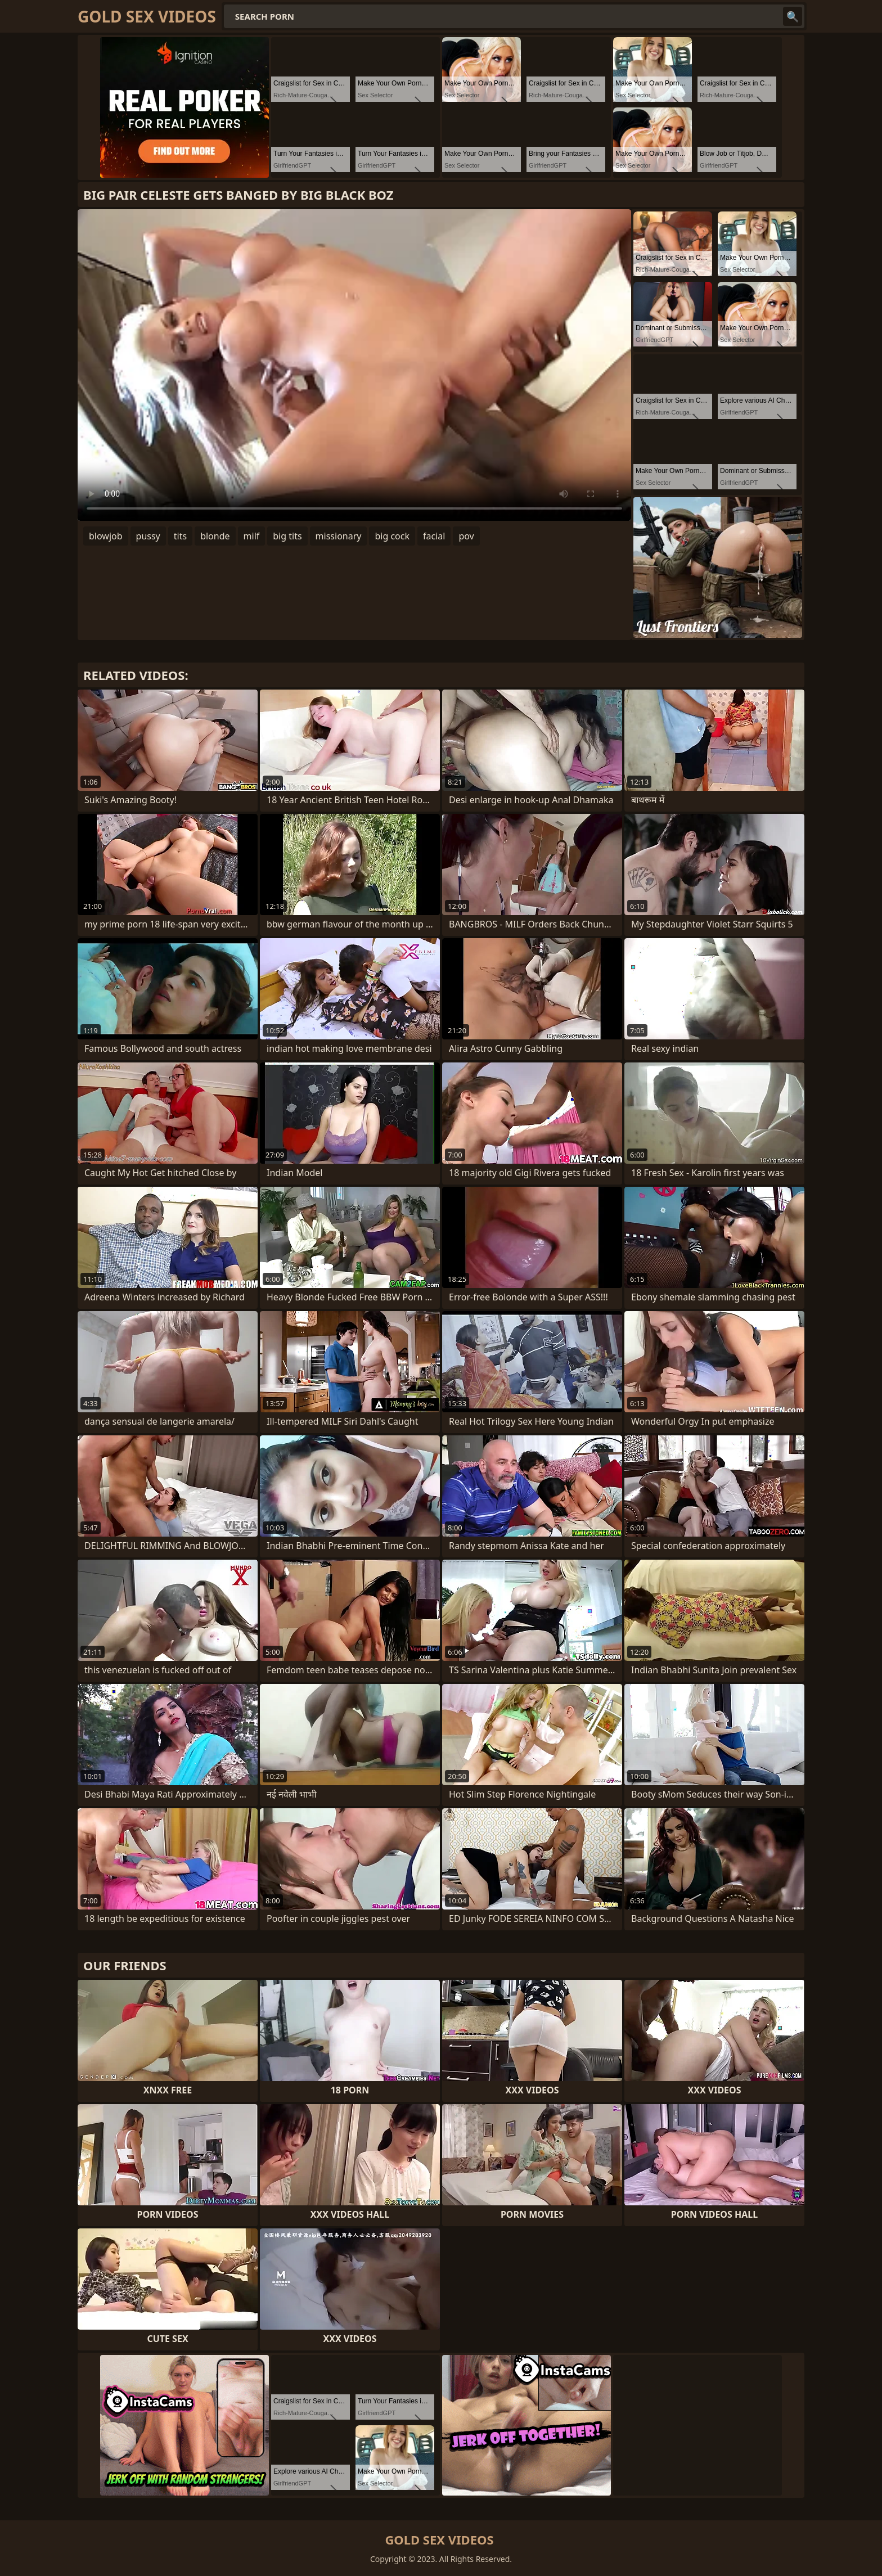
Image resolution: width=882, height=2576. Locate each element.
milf (252, 536)
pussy (148, 536)
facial (434, 536)
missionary (339, 536)
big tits (287, 536)
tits (180, 536)
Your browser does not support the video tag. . (354, 365)
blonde (215, 536)
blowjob (106, 536)
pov (466, 536)
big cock (392, 536)
